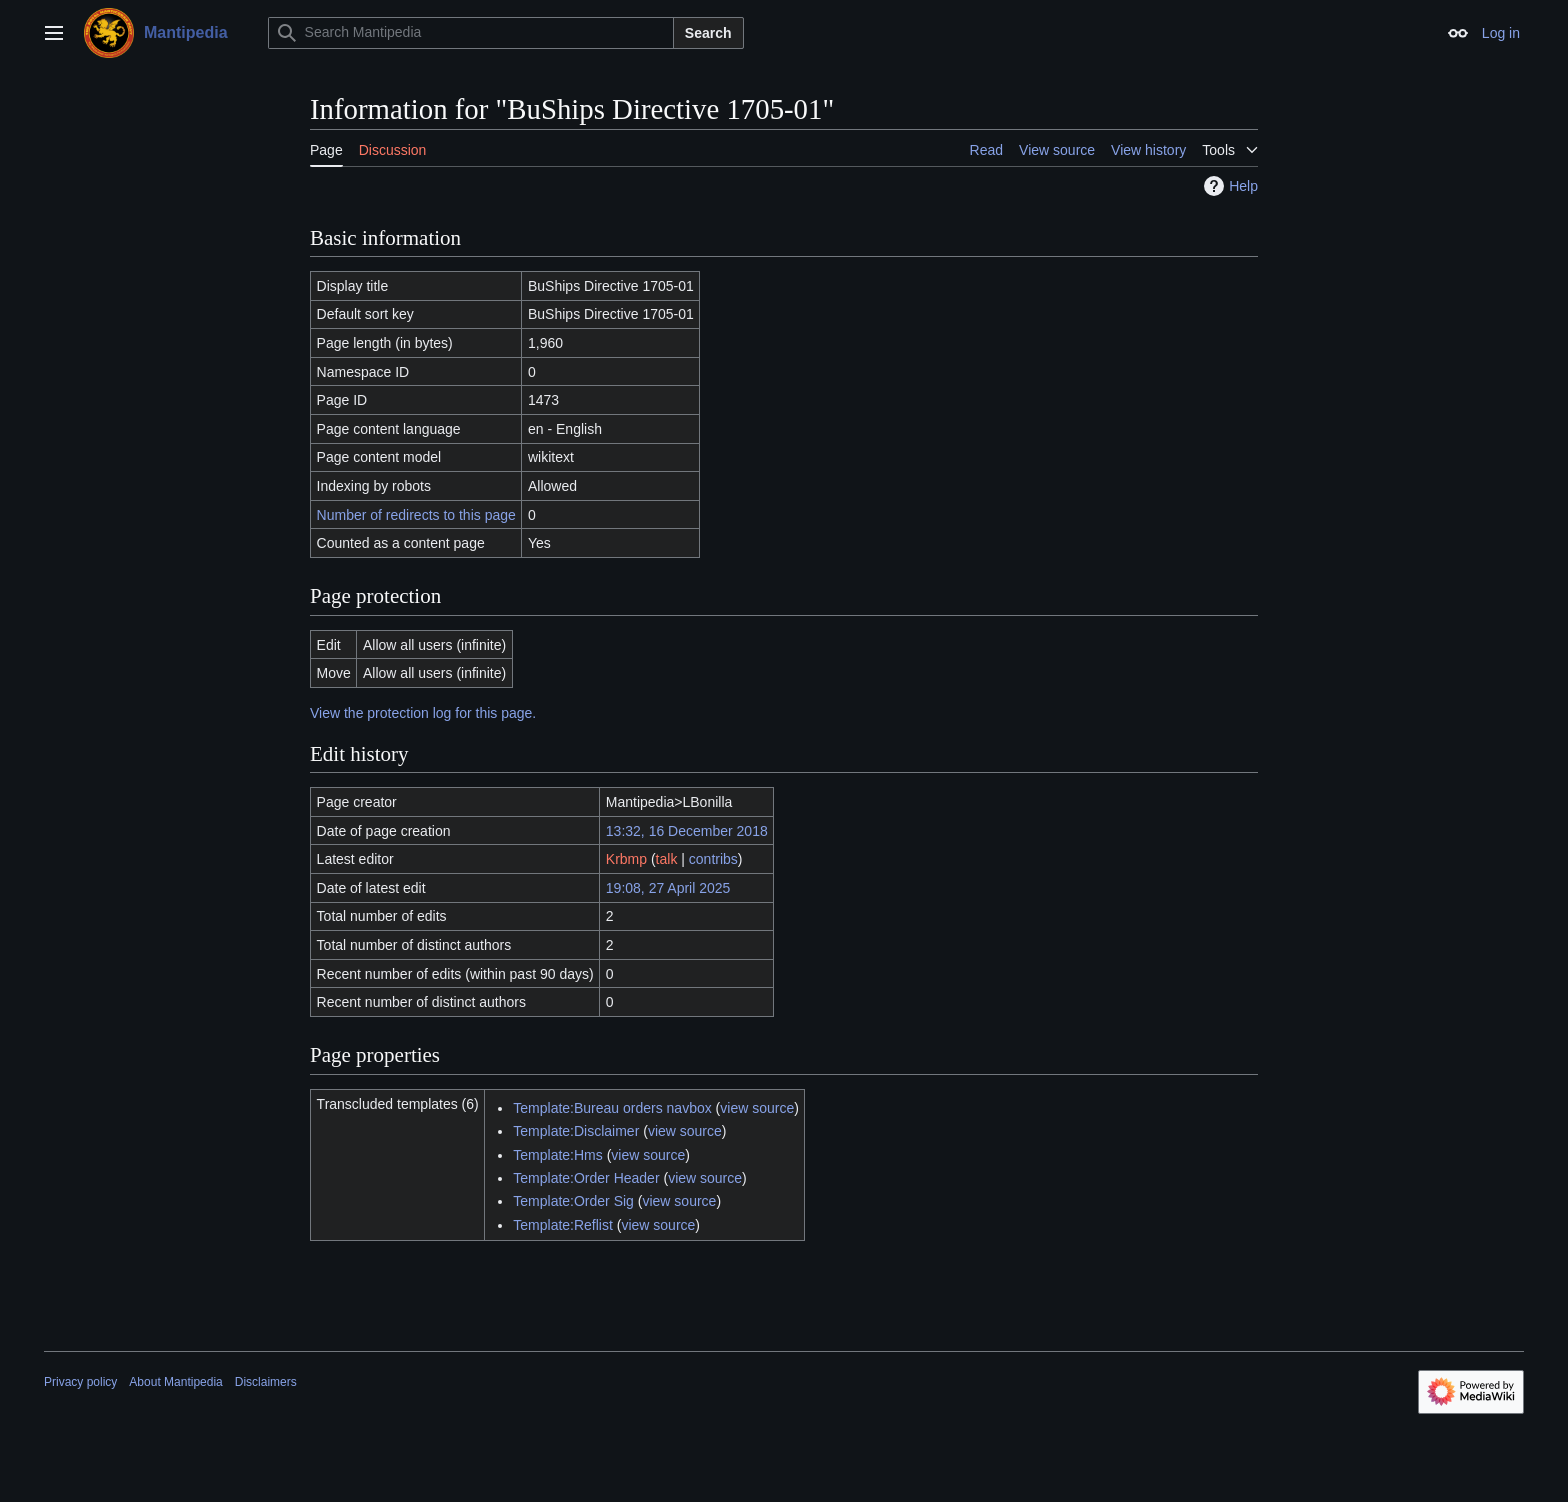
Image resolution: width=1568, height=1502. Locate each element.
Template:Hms (557, 1155)
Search (708, 33)
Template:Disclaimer (576, 1131)
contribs (713, 859)
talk (667, 859)
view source (757, 1108)
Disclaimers (266, 1382)
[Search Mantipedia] (471, 33)
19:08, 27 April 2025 (668, 888)
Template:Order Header (586, 1178)
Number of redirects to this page (416, 515)
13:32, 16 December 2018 (687, 831)
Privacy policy (80, 1382)
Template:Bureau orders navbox (612, 1108)
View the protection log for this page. (423, 713)
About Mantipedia (175, 1382)
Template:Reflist (563, 1225)
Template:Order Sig (573, 1201)
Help (1228, 186)
